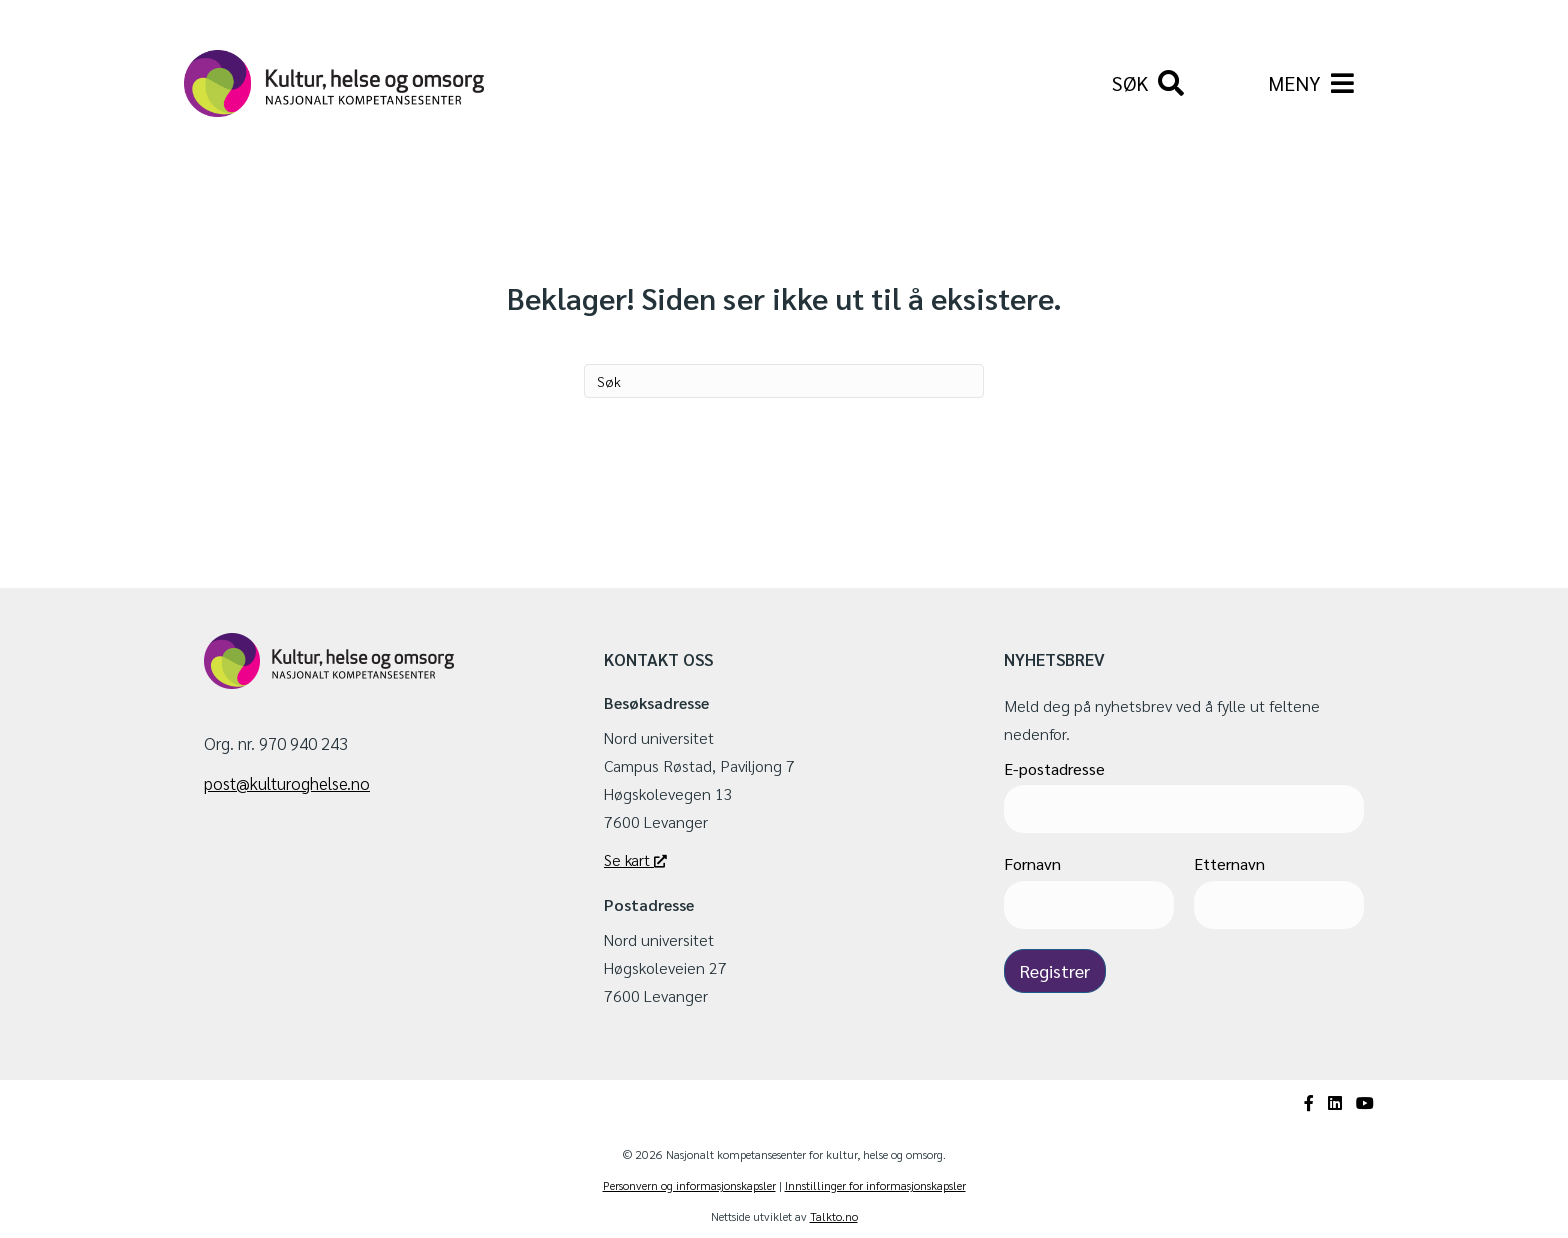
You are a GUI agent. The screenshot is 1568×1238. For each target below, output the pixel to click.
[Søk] (1148, 84)
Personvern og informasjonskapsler (689, 1186)
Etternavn (1229, 864)
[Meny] (1311, 84)
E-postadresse (1054, 768)
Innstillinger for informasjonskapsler (875, 1186)
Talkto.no (834, 1217)
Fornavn (1032, 864)
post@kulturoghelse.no (287, 783)
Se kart (635, 859)
